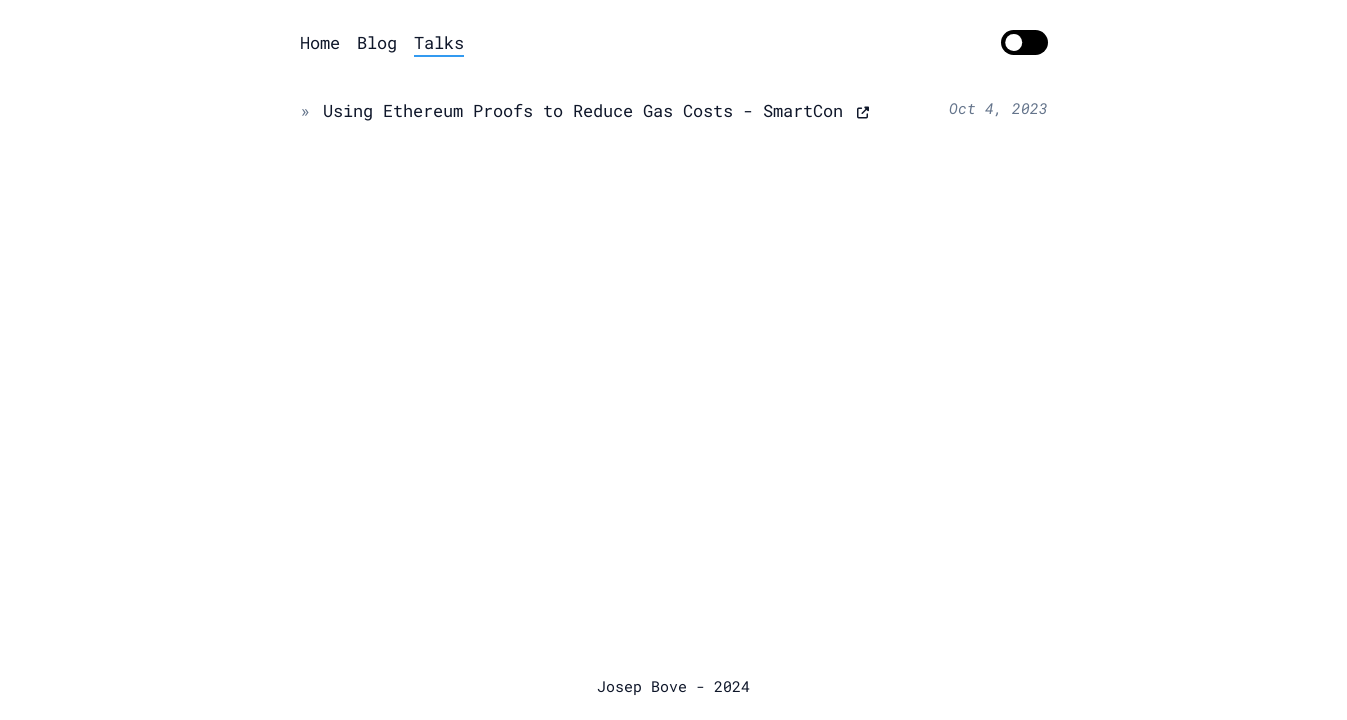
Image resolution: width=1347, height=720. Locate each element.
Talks (439, 42)
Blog (377, 42)
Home (320, 42)
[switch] (1024, 43)
